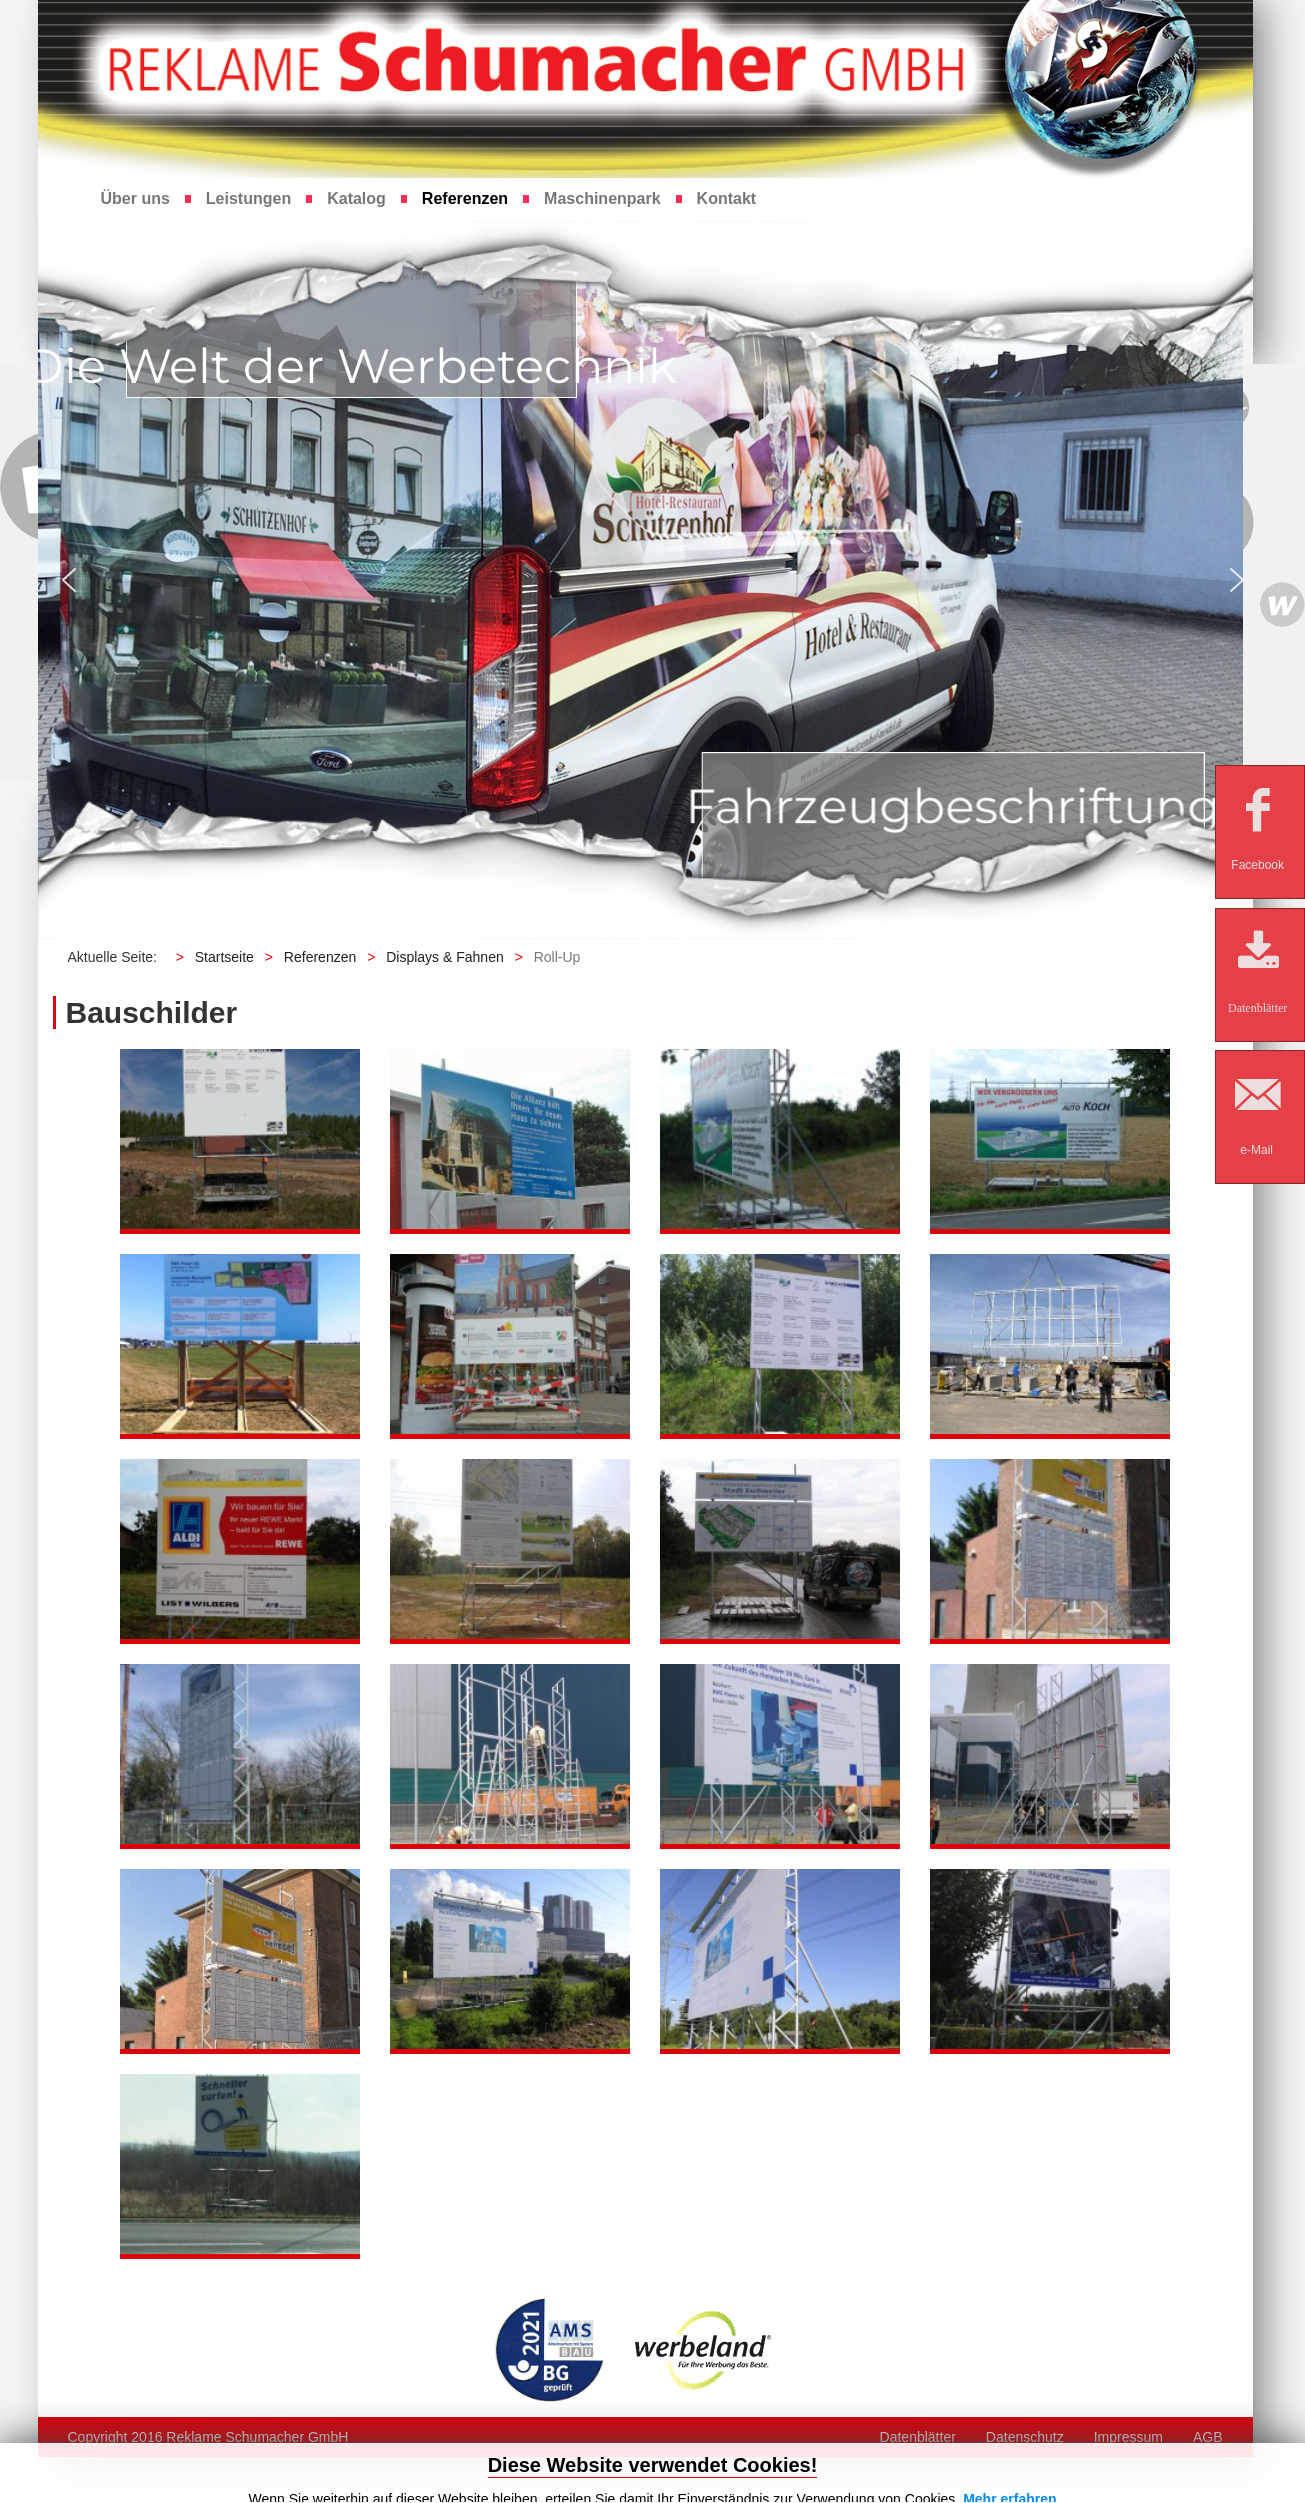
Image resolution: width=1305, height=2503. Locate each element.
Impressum (1128, 2437)
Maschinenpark (602, 198)
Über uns (135, 198)
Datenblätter (918, 2437)
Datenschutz (1025, 2437)
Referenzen (465, 198)
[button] (69, 580)
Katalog (356, 198)
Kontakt (727, 198)
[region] (653, 580)
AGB (1208, 2437)
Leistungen (248, 198)
